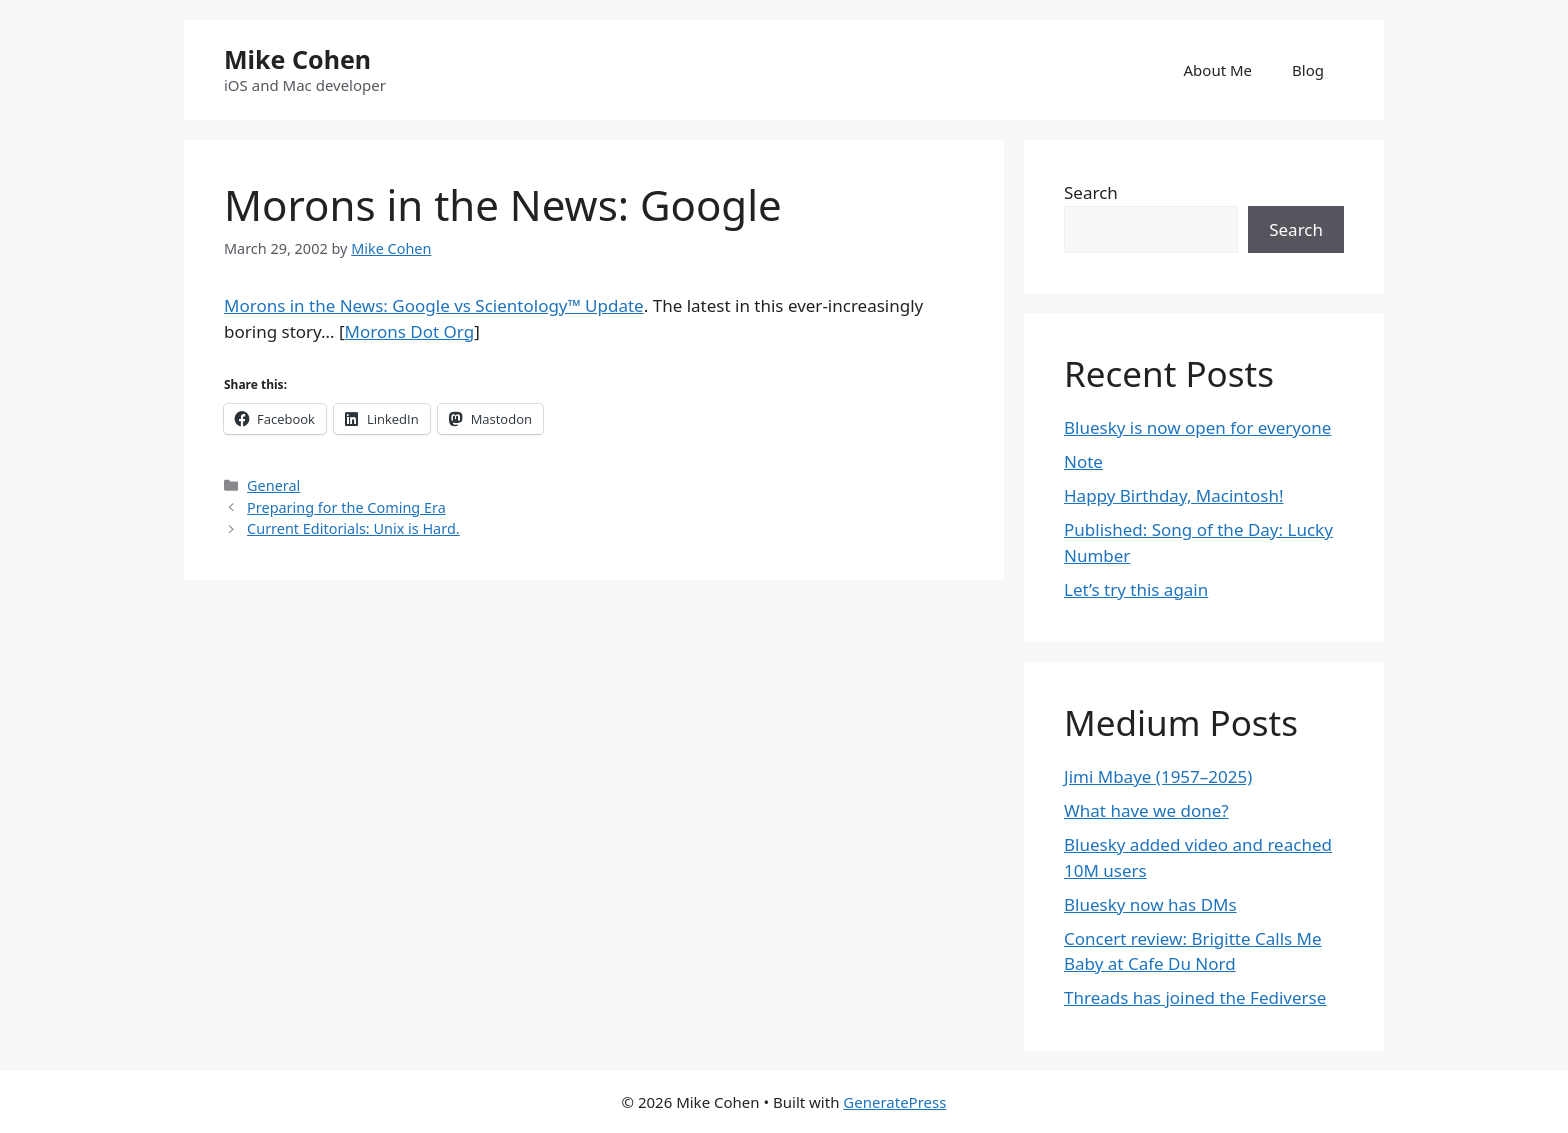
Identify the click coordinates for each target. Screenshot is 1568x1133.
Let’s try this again (1136, 589)
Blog (1308, 70)
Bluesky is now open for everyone (1197, 427)
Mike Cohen (297, 59)
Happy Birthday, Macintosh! (1174, 495)
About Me (1218, 70)
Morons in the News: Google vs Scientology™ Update (434, 305)
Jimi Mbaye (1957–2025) (1158, 776)
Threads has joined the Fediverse (1195, 997)
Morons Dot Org (410, 331)
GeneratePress (894, 1102)
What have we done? (1146, 810)
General (273, 485)
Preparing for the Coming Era (346, 507)
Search (1091, 192)
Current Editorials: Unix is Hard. (353, 528)
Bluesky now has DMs (1150, 904)
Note (1083, 461)
